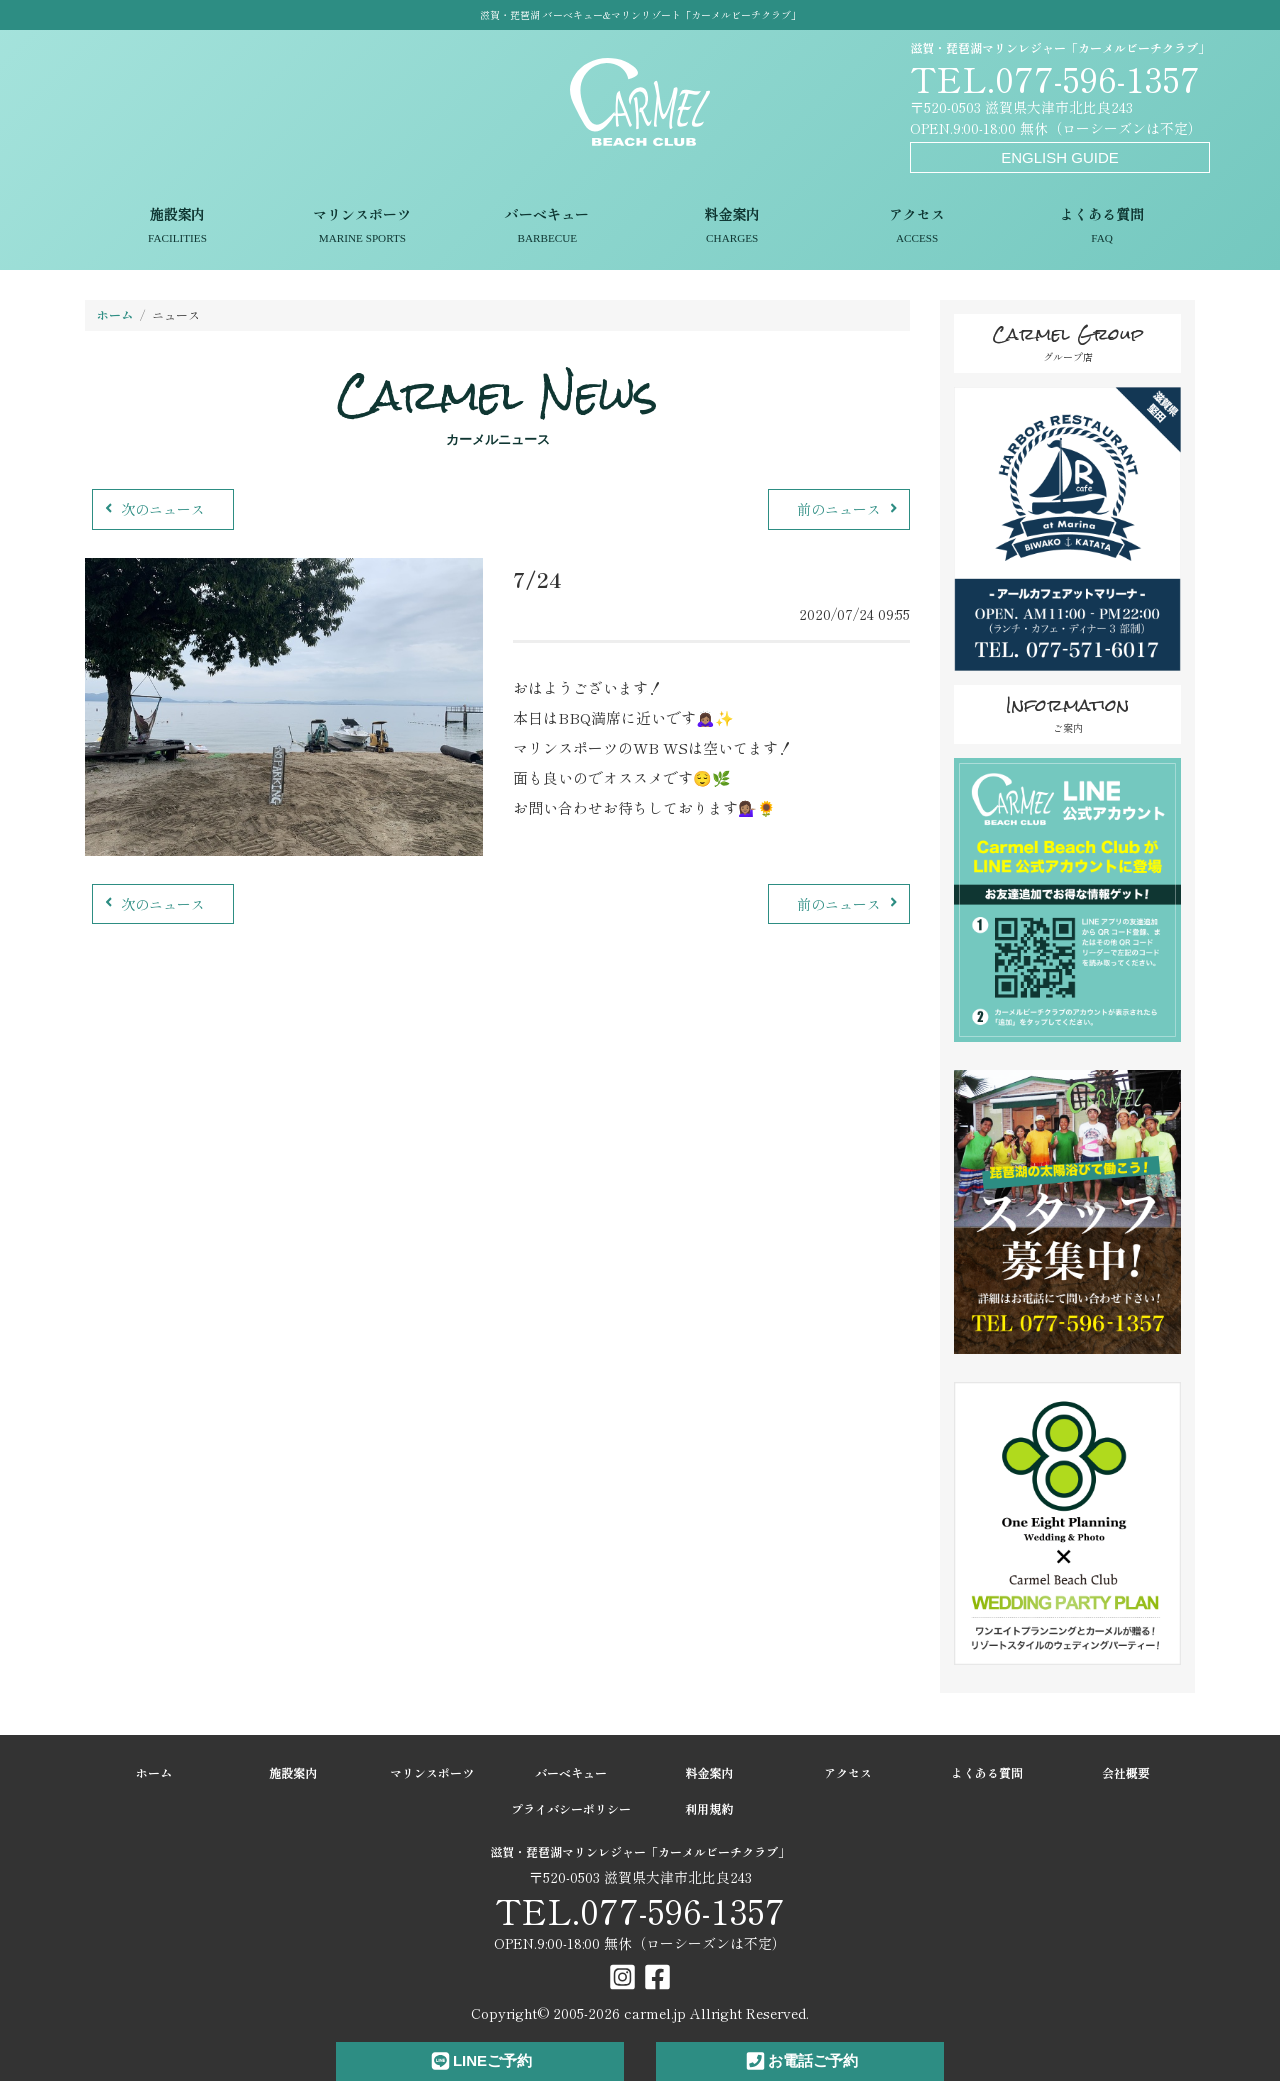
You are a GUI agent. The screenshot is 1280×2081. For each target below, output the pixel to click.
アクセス (917, 227)
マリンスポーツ (362, 227)
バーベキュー (547, 227)
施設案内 (177, 227)
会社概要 (1126, 1772)
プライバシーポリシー (571, 1808)
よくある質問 (1102, 227)
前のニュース (849, 509)
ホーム (115, 314)
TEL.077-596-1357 (1055, 77)
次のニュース (152, 509)
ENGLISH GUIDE (1060, 157)
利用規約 (709, 1808)
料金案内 (732, 227)
